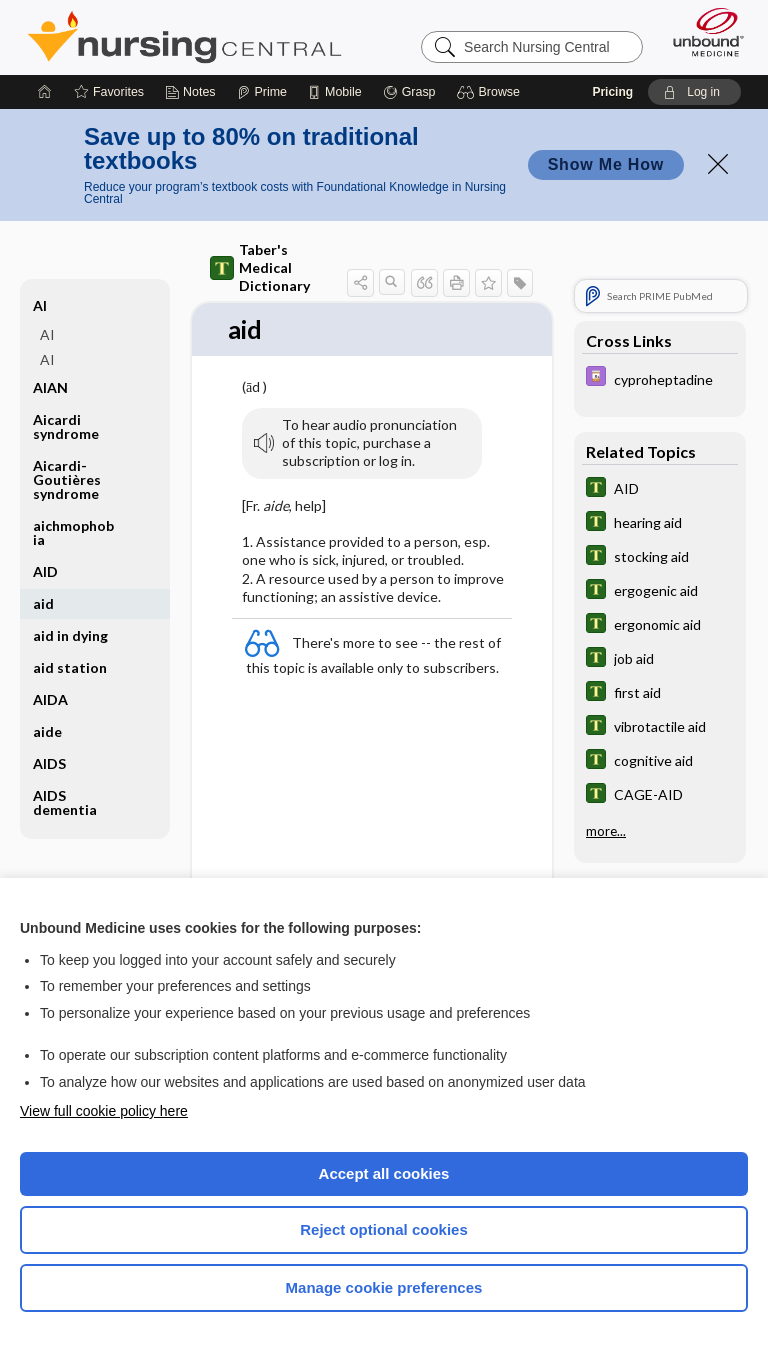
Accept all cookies (384, 1173)
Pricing (612, 92)
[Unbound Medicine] (702, 32)
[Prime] (262, 92)
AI (40, 305)
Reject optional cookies (384, 1229)
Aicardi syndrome (66, 426)
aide (47, 731)
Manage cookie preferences (384, 1287)
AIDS (49, 763)
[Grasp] (409, 92)
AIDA (50, 699)
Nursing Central (184, 37)
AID (45, 571)
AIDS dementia (65, 802)
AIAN (50, 387)
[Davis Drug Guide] (660, 378)
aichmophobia (73, 532)
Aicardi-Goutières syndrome (67, 479)
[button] (491, 92)
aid (43, 603)
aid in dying (70, 635)
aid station (70, 667)
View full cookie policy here (104, 1111)
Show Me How (606, 164)
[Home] (45, 92)
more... (606, 831)
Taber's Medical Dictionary (260, 267)
